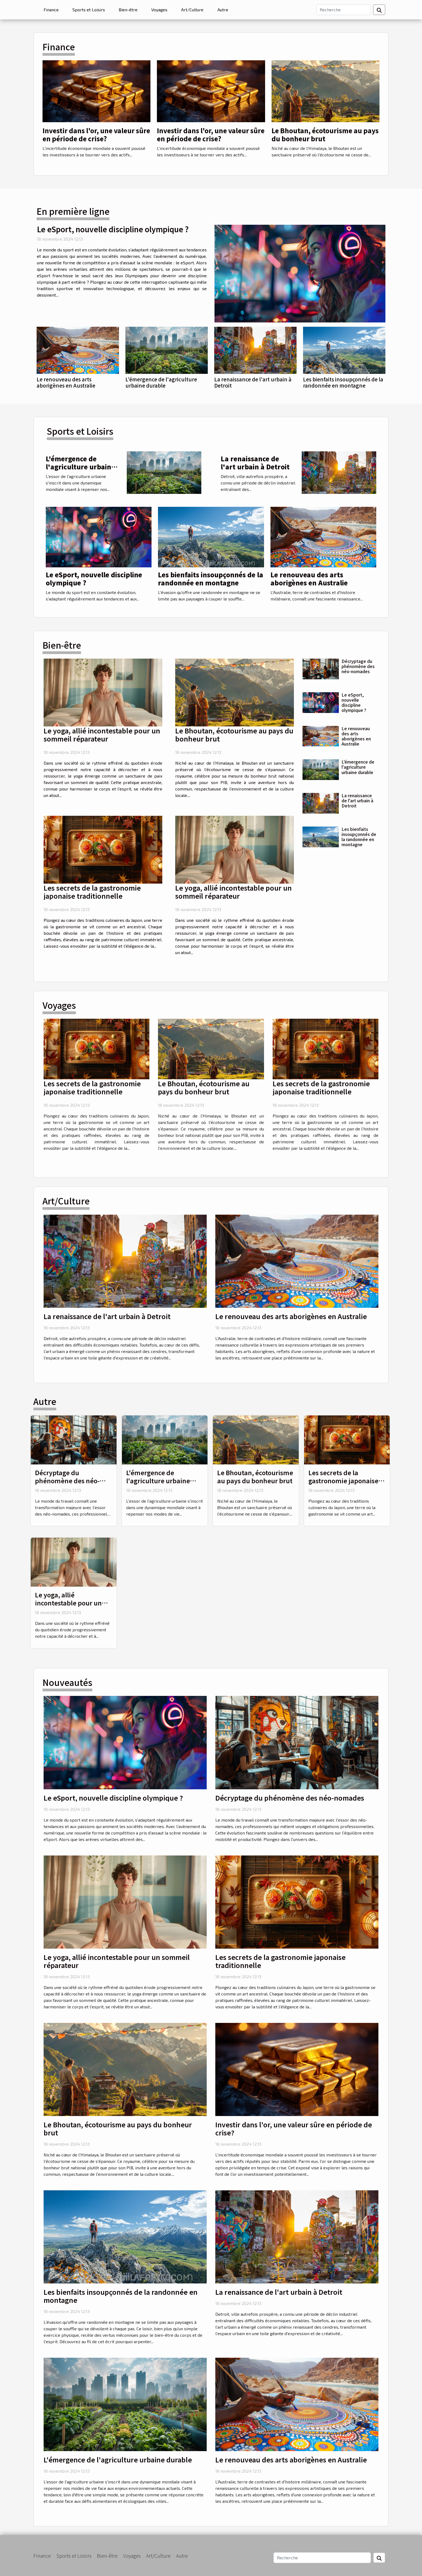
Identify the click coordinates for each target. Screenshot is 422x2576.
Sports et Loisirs (88, 9)
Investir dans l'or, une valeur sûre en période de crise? (96, 134)
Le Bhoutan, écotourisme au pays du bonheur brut (325, 134)
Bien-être (128, 9)
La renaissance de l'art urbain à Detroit (252, 382)
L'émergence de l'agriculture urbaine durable (161, 382)
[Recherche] (343, 9)
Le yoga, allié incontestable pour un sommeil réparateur (102, 734)
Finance (51, 9)
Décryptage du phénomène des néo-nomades (358, 666)
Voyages (159, 9)
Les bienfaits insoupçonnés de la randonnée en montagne (343, 382)
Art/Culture (192, 9)
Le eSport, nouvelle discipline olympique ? (113, 229)
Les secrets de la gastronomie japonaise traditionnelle (92, 892)
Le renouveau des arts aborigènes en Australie (66, 382)
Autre (222, 9)
